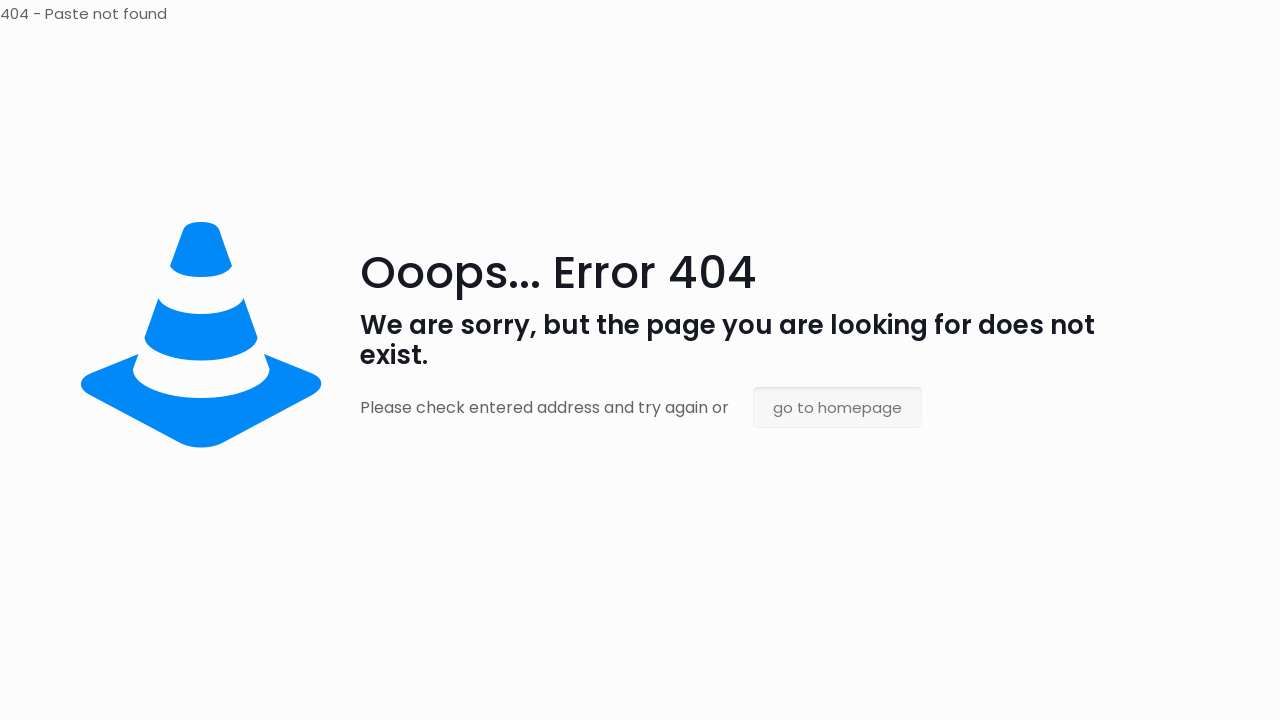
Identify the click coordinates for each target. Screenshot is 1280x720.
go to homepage (837, 407)
